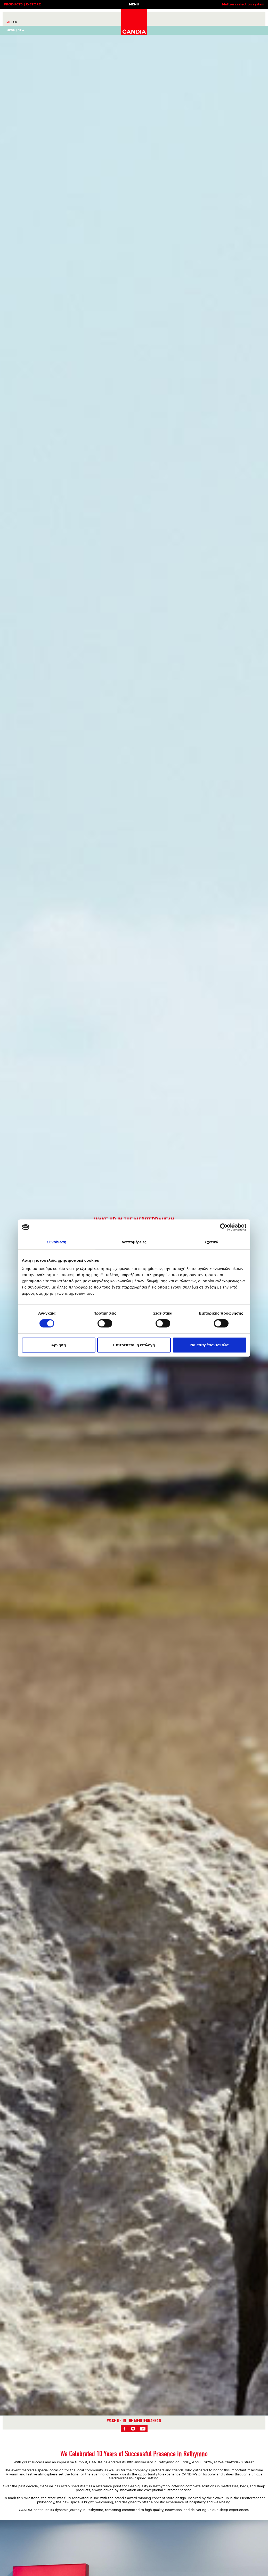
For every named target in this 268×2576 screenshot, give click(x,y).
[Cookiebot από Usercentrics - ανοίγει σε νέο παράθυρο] (223, 1227)
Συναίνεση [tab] (56, 1242)
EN (9, 22)
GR (15, 22)
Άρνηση (58, 1345)
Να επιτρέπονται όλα (209, 1345)
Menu (10, 30)
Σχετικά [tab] (211, 1242)
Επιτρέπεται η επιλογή (134, 1345)
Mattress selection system (243, 4)
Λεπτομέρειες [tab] (134, 1242)
